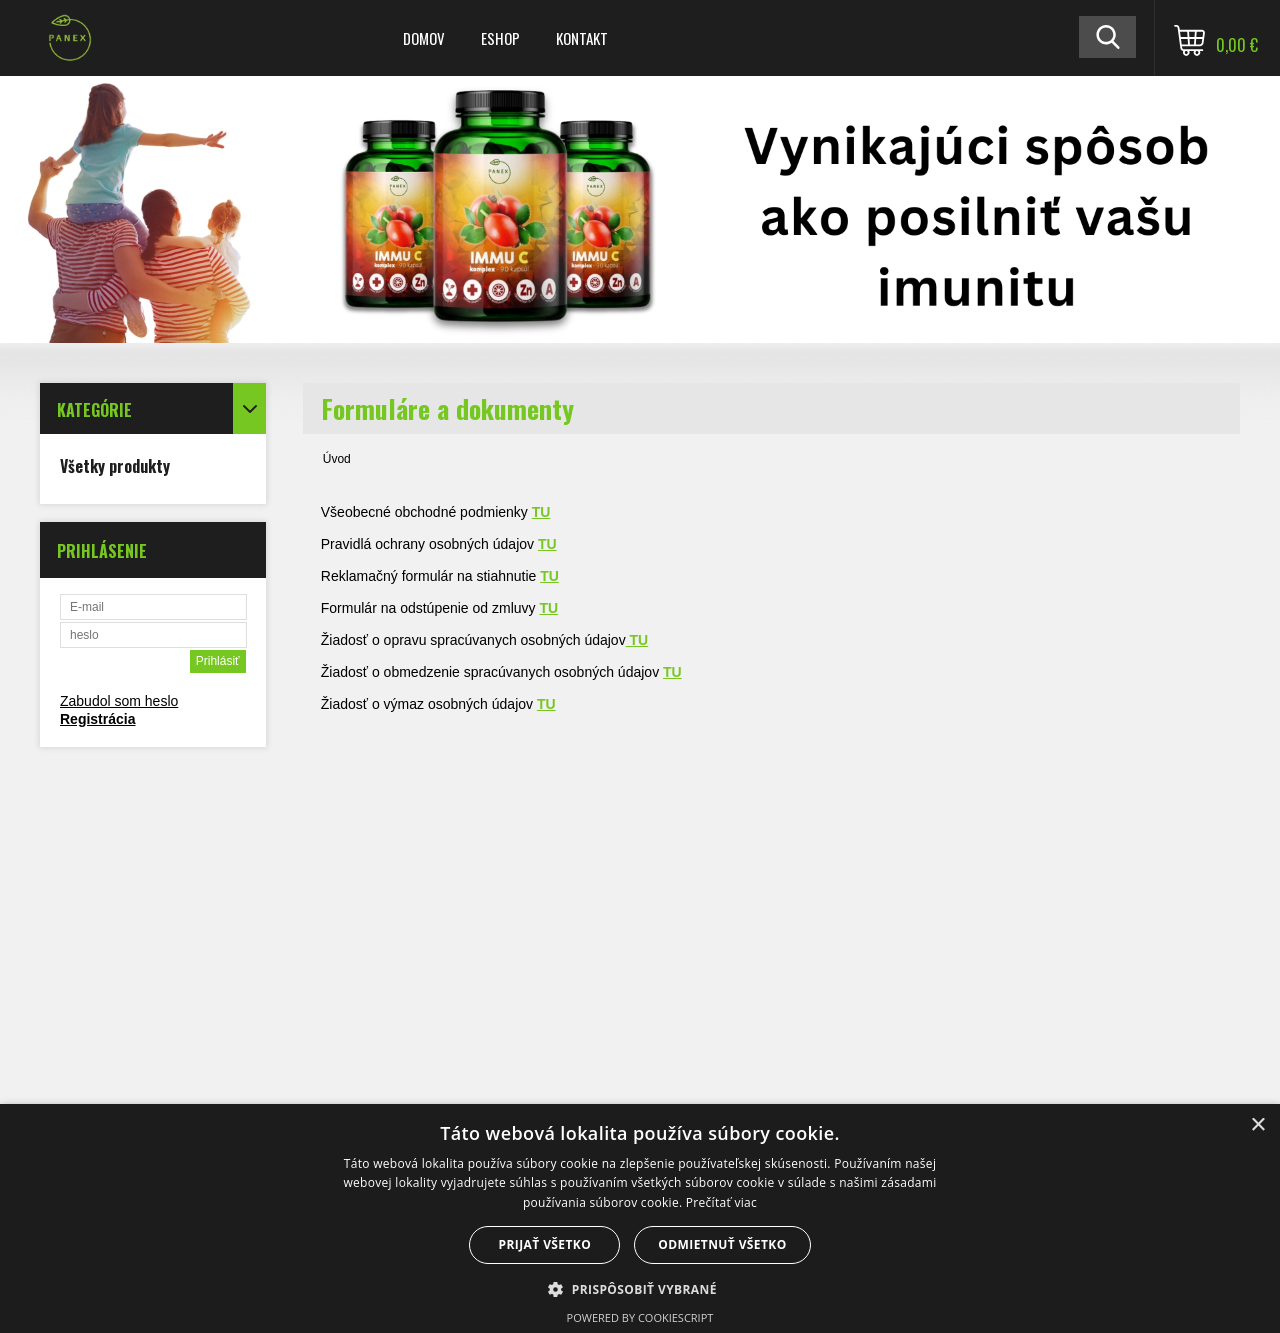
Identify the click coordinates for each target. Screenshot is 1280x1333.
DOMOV (424, 38)
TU (672, 672)
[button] (640, 1288)
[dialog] (640, 1218)
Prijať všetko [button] (545, 1244)
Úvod (337, 459)
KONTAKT (582, 38)
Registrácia (97, 719)
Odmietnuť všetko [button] (722, 1244)
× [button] (1257, 1125)
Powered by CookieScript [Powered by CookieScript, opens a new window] (640, 1317)
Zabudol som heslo (119, 701)
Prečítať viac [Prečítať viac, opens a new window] (721, 1202)
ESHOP (500, 38)
